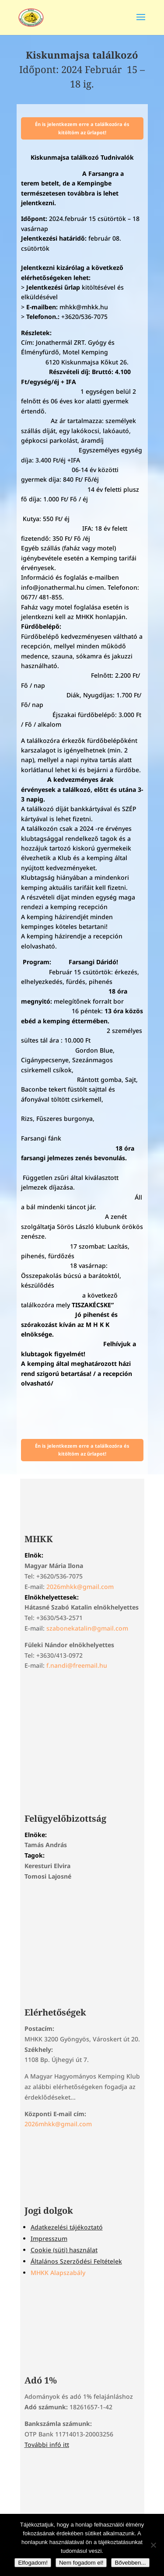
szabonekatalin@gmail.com (87, 1628)
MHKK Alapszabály (58, 2272)
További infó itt (46, 2444)
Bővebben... (130, 2562)
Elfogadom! (32, 2562)
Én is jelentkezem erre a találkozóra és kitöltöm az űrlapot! (82, 128)
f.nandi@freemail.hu (76, 1665)
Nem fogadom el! (81, 2562)
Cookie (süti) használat (64, 2250)
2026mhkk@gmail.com (80, 1586)
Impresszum (49, 2238)
